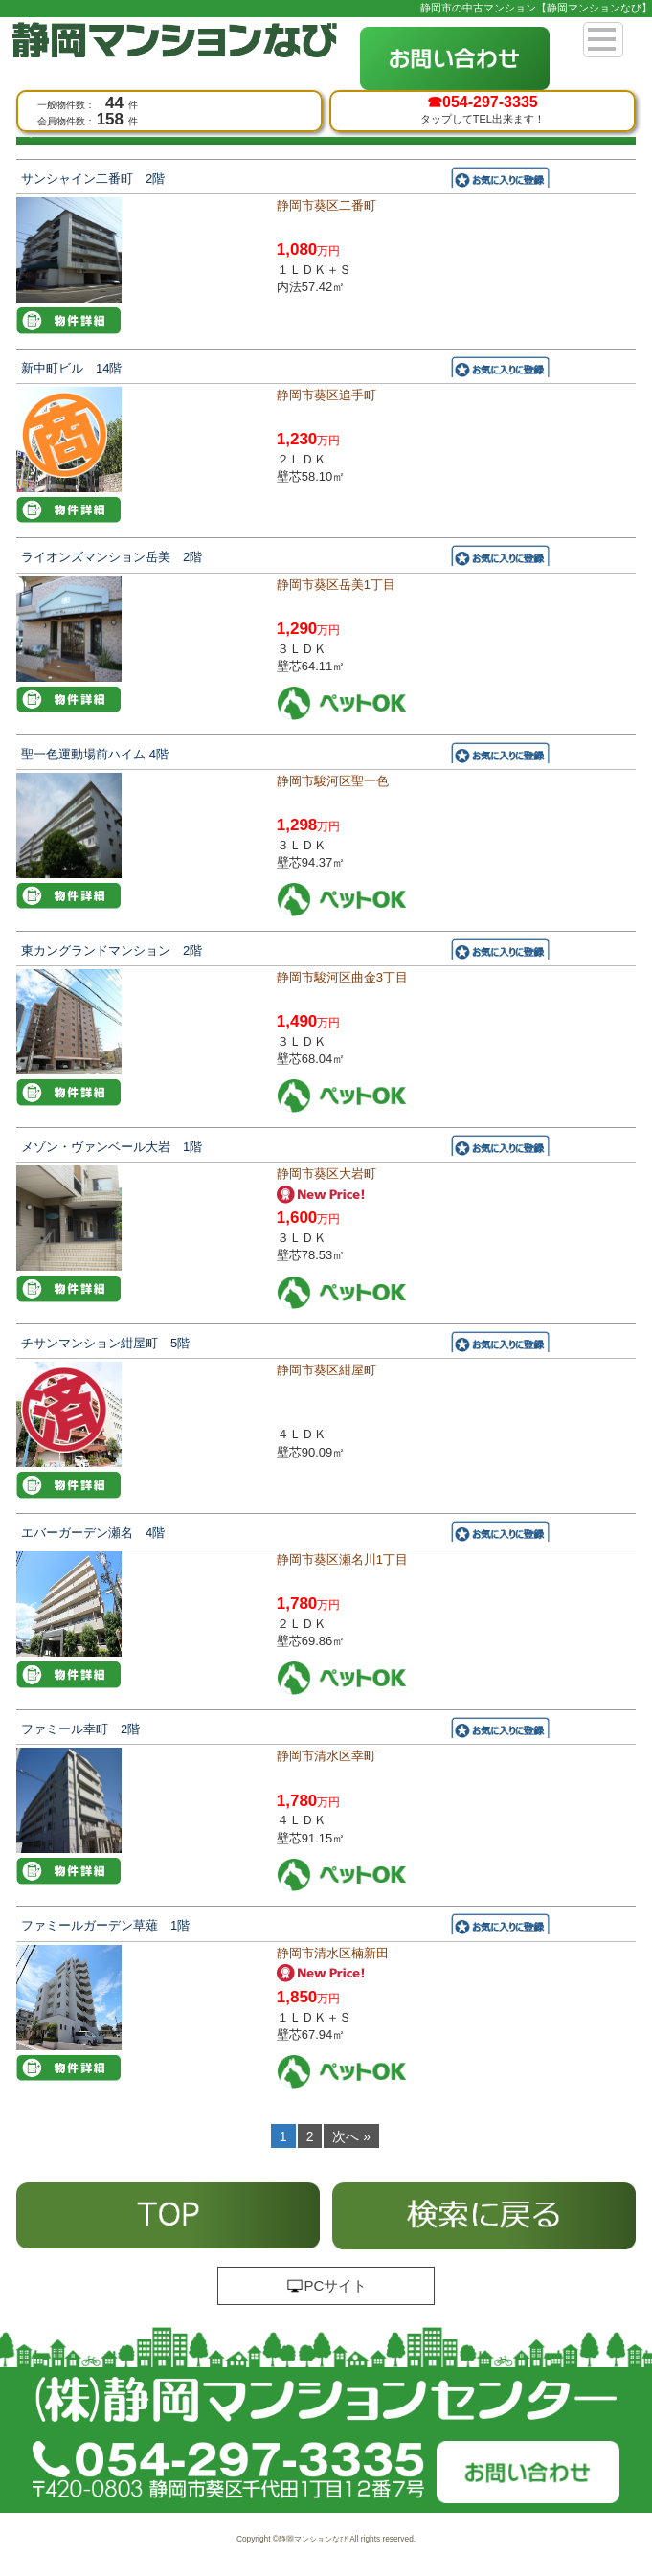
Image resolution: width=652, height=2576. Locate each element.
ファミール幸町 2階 (80, 1729)
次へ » (351, 2136)
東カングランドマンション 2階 (111, 950)
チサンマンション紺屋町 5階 (105, 1343)
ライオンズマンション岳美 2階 (111, 557)
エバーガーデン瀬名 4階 (93, 1532)
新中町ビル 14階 (71, 368)
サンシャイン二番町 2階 (93, 178)
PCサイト (326, 2285)
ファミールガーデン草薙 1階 (105, 1925)
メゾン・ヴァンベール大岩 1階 (111, 1147)
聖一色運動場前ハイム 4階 (95, 754)
